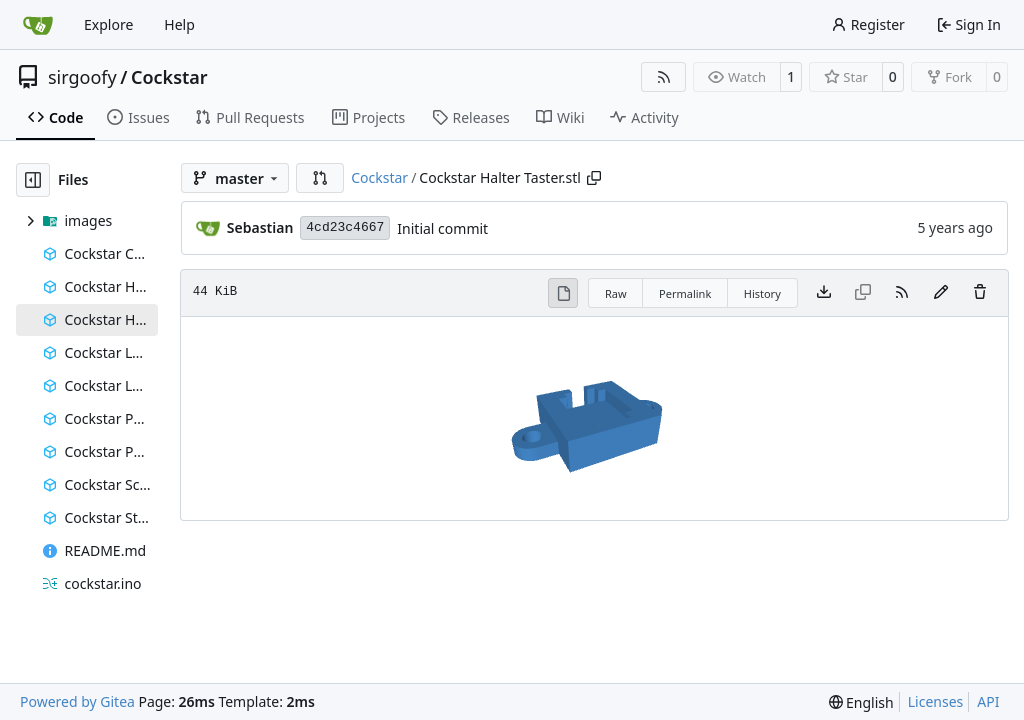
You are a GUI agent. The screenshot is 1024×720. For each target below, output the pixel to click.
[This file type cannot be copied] (863, 293)
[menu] (861, 702)
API (988, 701)
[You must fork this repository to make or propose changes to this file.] (941, 293)
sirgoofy (82, 77)
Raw (616, 293)
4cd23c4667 (345, 227)
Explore (108, 24)
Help (179, 24)
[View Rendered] (563, 293)
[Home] (38, 25)
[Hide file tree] (33, 180)
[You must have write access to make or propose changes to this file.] (980, 293)
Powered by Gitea (77, 701)
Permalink (685, 293)
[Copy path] (594, 178)
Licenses (936, 701)
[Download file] (824, 293)
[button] (320, 178)
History (762, 293)
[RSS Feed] (664, 77)
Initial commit (442, 228)
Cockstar (169, 77)
